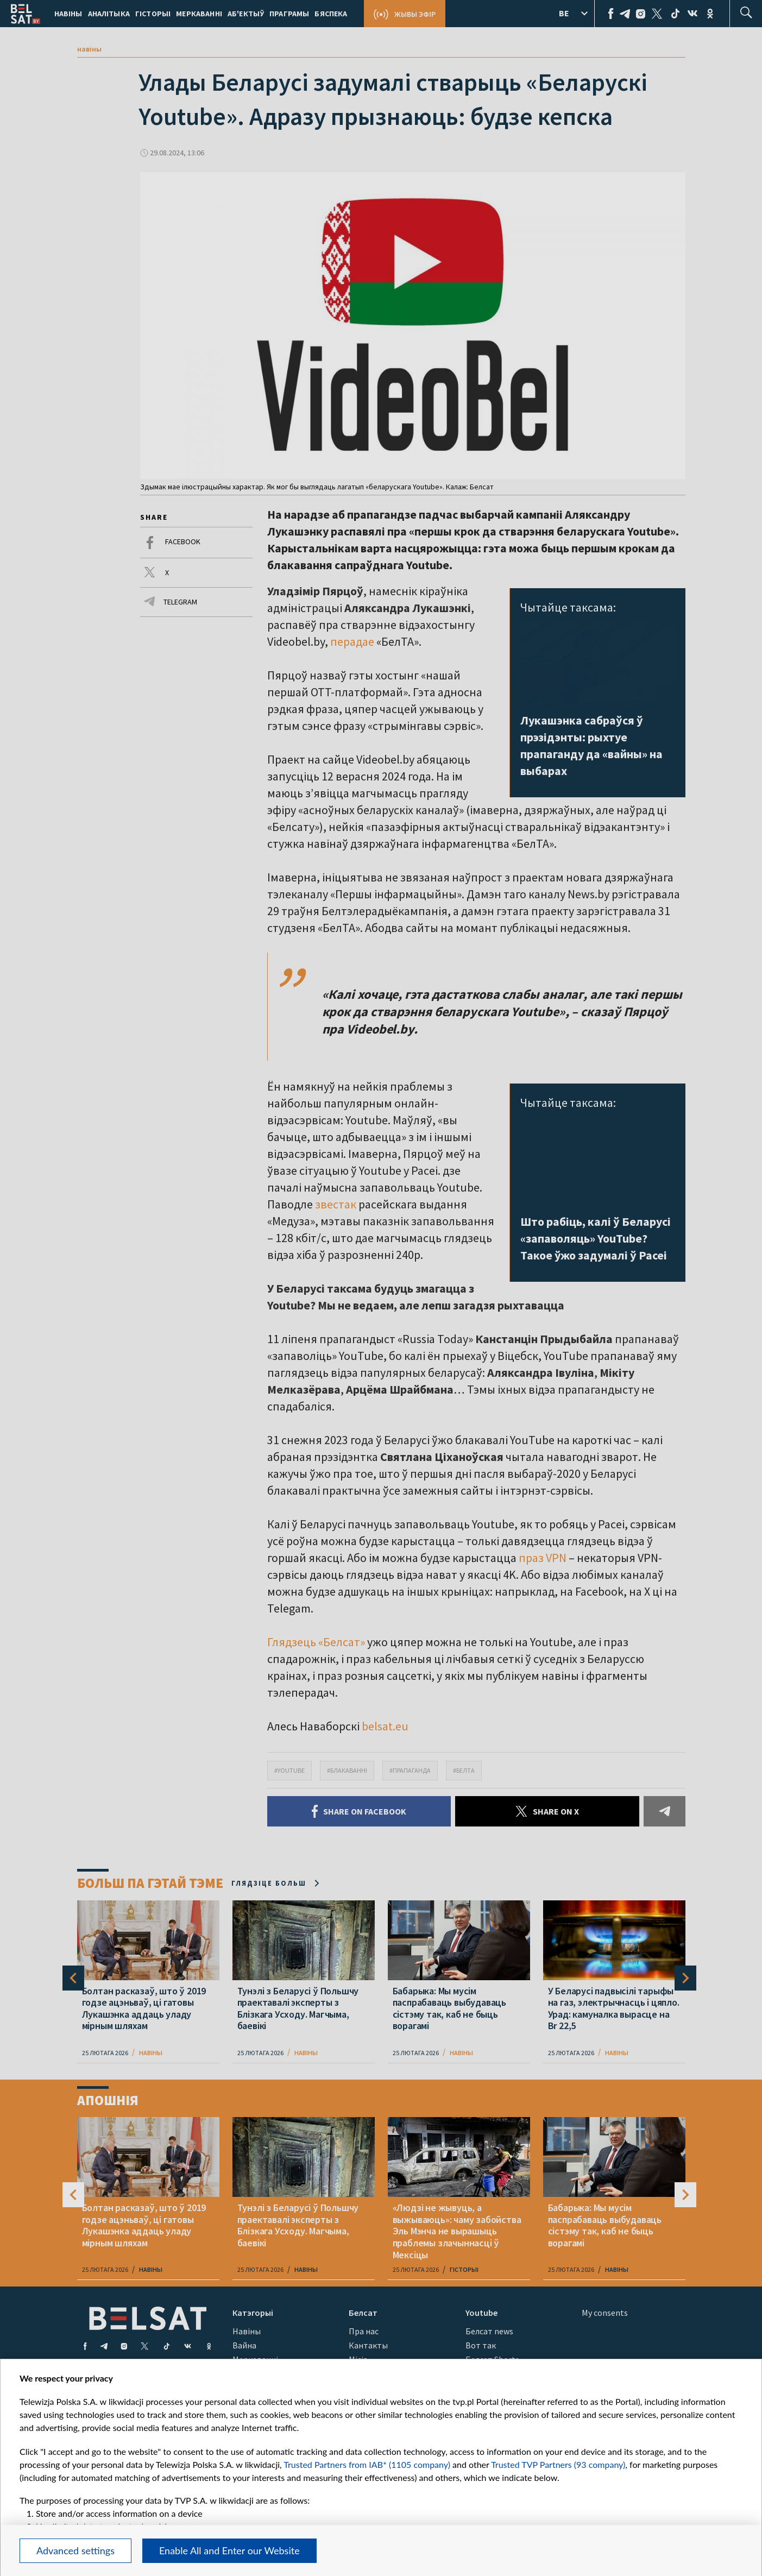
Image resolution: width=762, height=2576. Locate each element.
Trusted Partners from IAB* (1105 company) (367, 2464)
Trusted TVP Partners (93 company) (558, 2464)
